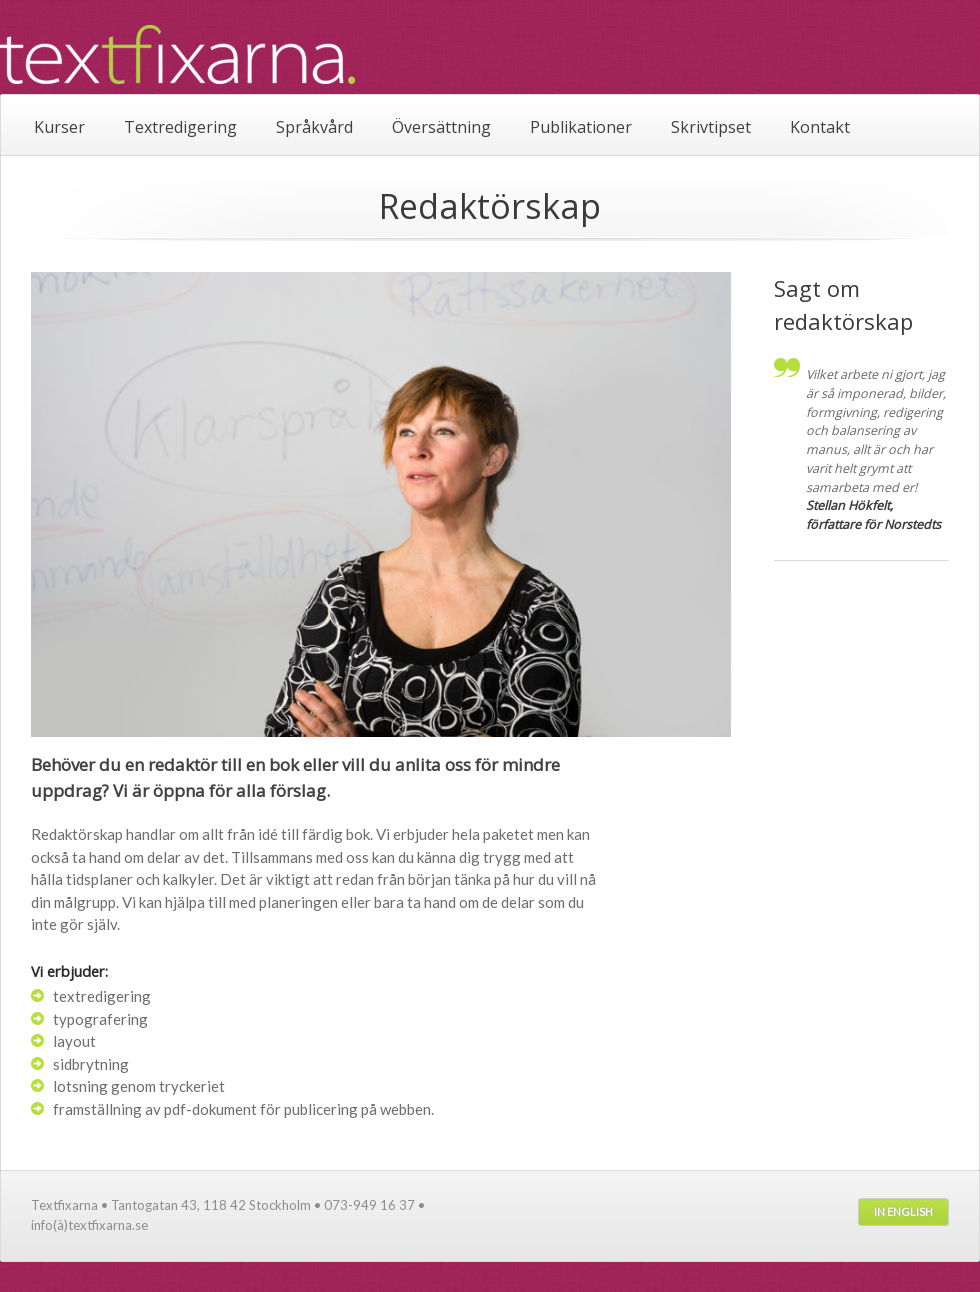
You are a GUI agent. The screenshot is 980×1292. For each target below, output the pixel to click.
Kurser (59, 127)
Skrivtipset (711, 127)
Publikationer (581, 127)
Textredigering (180, 127)
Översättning (441, 127)
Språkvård (314, 127)
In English (903, 1211)
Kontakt (820, 127)
